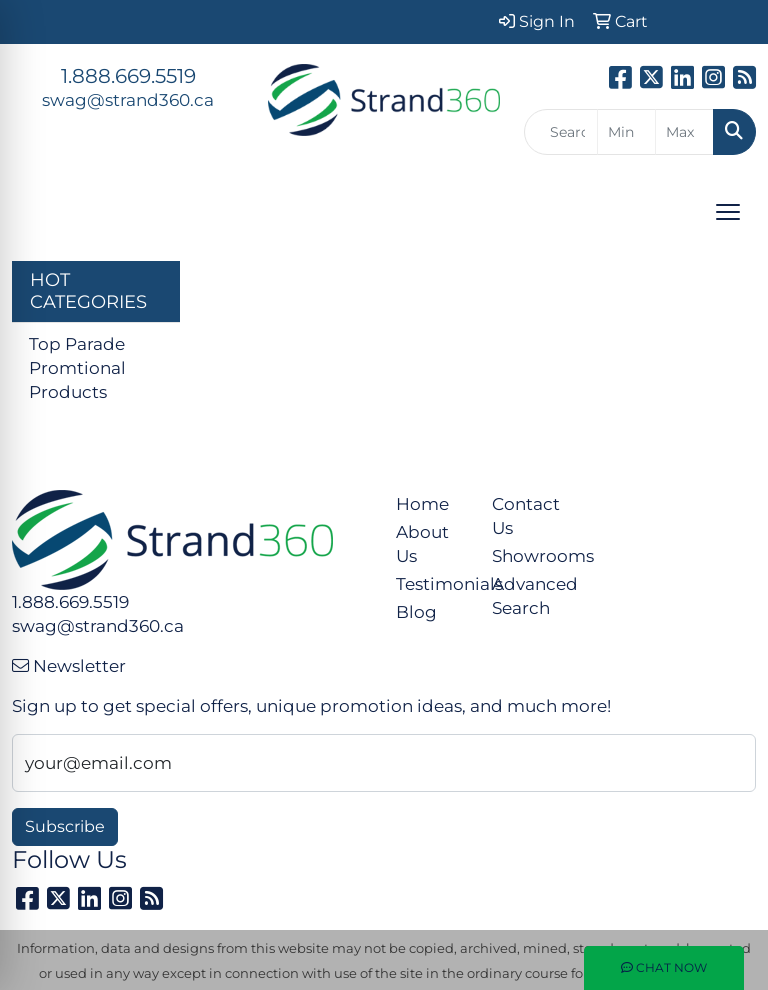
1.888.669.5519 (128, 76)
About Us (422, 543)
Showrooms (528, 555)
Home (422, 503)
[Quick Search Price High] (684, 132)
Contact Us (526, 515)
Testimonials (432, 583)
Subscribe (65, 826)
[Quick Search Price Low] (626, 132)
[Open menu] (728, 212)
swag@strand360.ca (128, 99)
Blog (416, 611)
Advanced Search (528, 595)
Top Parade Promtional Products (77, 367)
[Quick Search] (561, 132)
